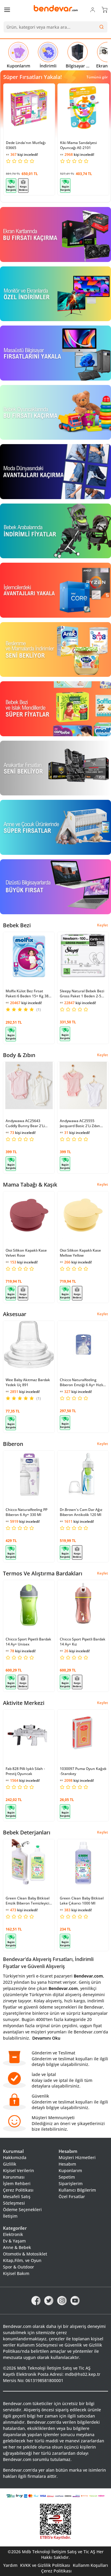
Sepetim (67, 2177)
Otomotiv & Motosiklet (25, 2254)
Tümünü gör (97, 77)
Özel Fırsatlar (72, 2196)
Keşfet (102, 925)
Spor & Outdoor (18, 2267)
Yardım (10, 2565)
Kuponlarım (70, 2170)
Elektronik (13, 2234)
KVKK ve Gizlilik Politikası (45, 2565)
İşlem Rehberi (16, 2183)
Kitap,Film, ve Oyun (22, 2260)
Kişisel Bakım (16, 2273)
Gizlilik (9, 2164)
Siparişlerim (71, 2183)
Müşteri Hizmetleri (77, 2157)
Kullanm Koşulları (90, 2565)
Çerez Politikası (18, 2190)
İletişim (10, 2216)
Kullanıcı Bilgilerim (77, 2190)
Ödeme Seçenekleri (22, 2209)
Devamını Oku (46, 2038)
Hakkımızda (14, 2157)
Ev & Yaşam (14, 2241)
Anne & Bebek (17, 2247)
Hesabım (67, 2164)
